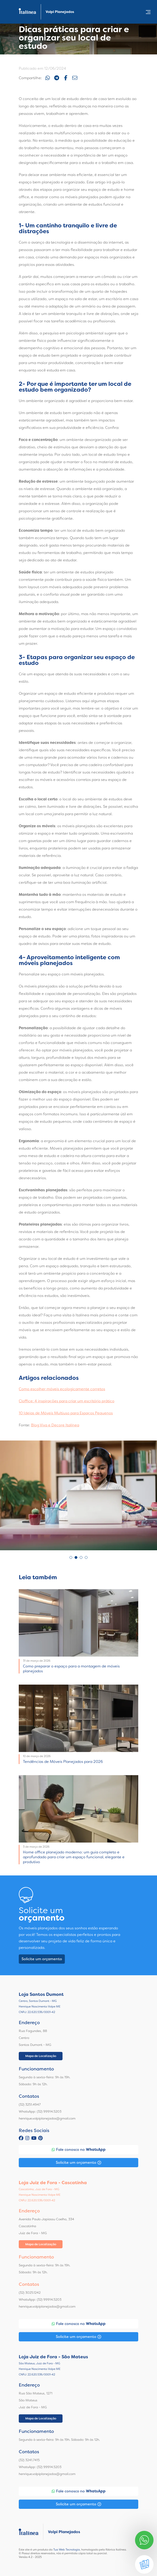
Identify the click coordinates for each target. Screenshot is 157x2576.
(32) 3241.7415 (29, 2460)
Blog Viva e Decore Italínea (55, 1425)
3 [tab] (81, 1557)
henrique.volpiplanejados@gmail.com (47, 2118)
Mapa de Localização (40, 2056)
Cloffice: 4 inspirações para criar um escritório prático (66, 1401)
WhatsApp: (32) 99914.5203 (40, 2111)
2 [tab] (76, 1557)
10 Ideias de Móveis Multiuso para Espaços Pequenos (66, 1413)
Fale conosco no (79, 2149)
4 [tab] (86, 1557)
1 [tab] (70, 1557)
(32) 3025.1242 (30, 2292)
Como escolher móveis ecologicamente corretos (62, 1389)
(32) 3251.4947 (30, 2104)
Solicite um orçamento (42, 1958)
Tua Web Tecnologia (66, 2549)
